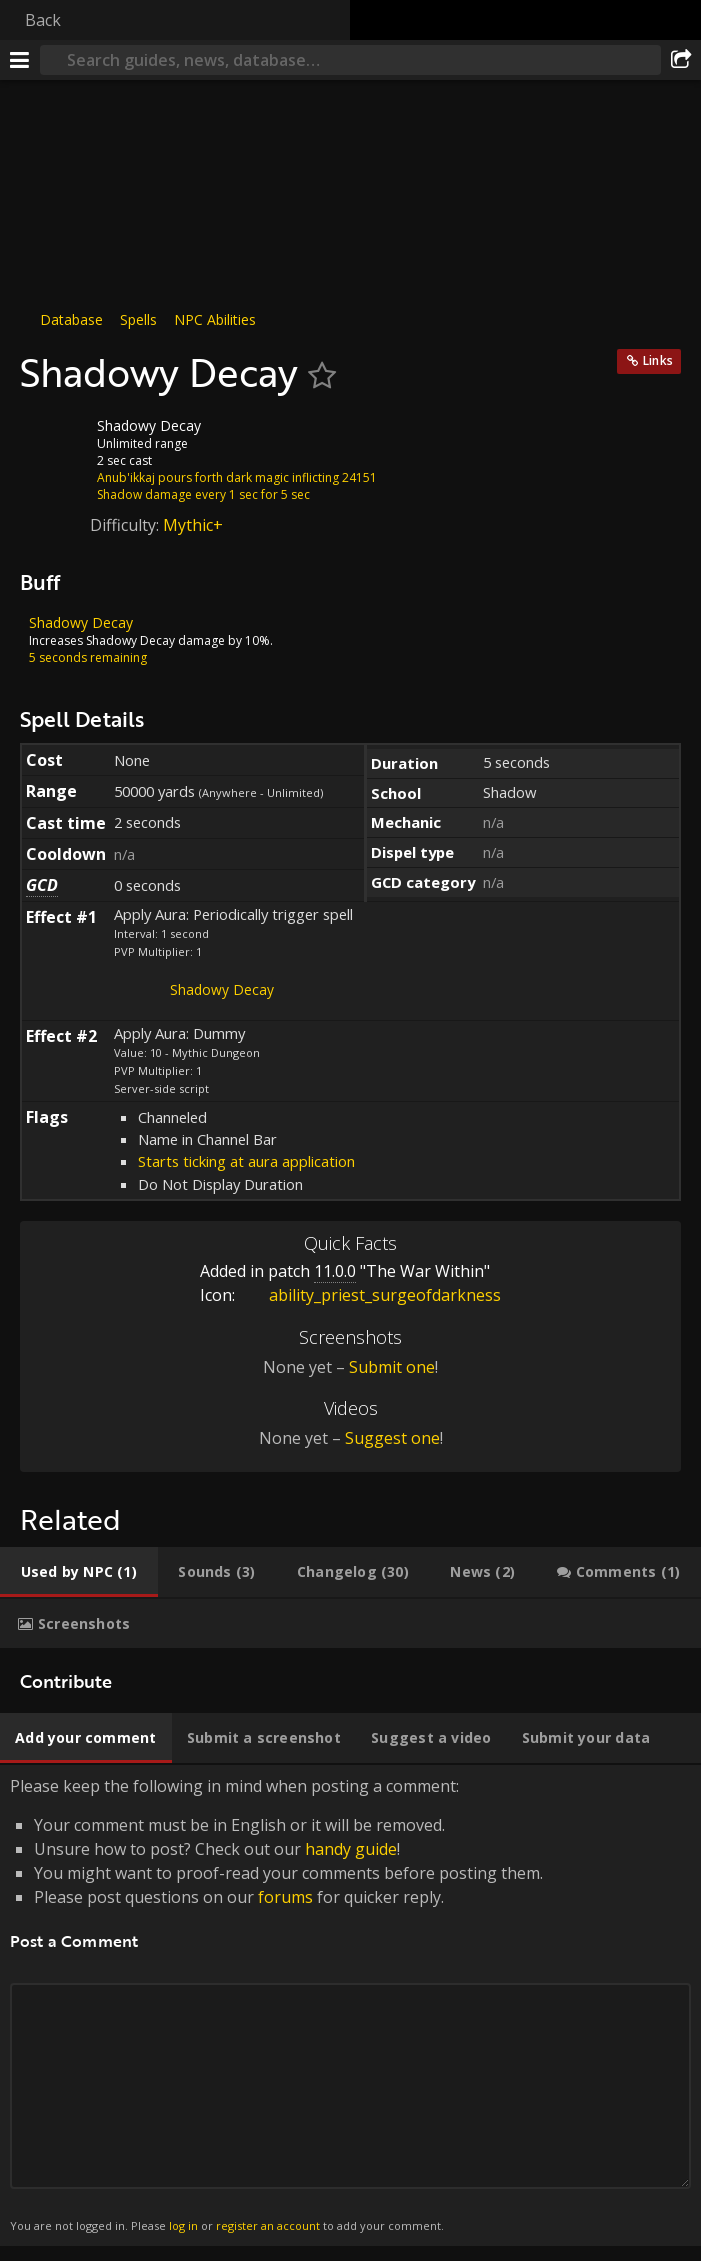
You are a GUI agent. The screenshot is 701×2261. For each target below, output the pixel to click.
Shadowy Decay (222, 989)
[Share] (681, 60)
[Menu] (20, 60)
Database (71, 319)
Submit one (392, 1367)
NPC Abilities (215, 319)
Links (658, 360)
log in (183, 2225)
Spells (138, 319)
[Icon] (54, 441)
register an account (268, 2225)
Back (43, 20)
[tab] (79, 1572)
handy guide (351, 1849)
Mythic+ (193, 525)
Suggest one (392, 1438)
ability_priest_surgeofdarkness (370, 1295)
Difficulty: (126, 525)
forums (285, 1897)
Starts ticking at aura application (246, 1161)
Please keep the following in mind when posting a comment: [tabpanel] (350, 2005)
